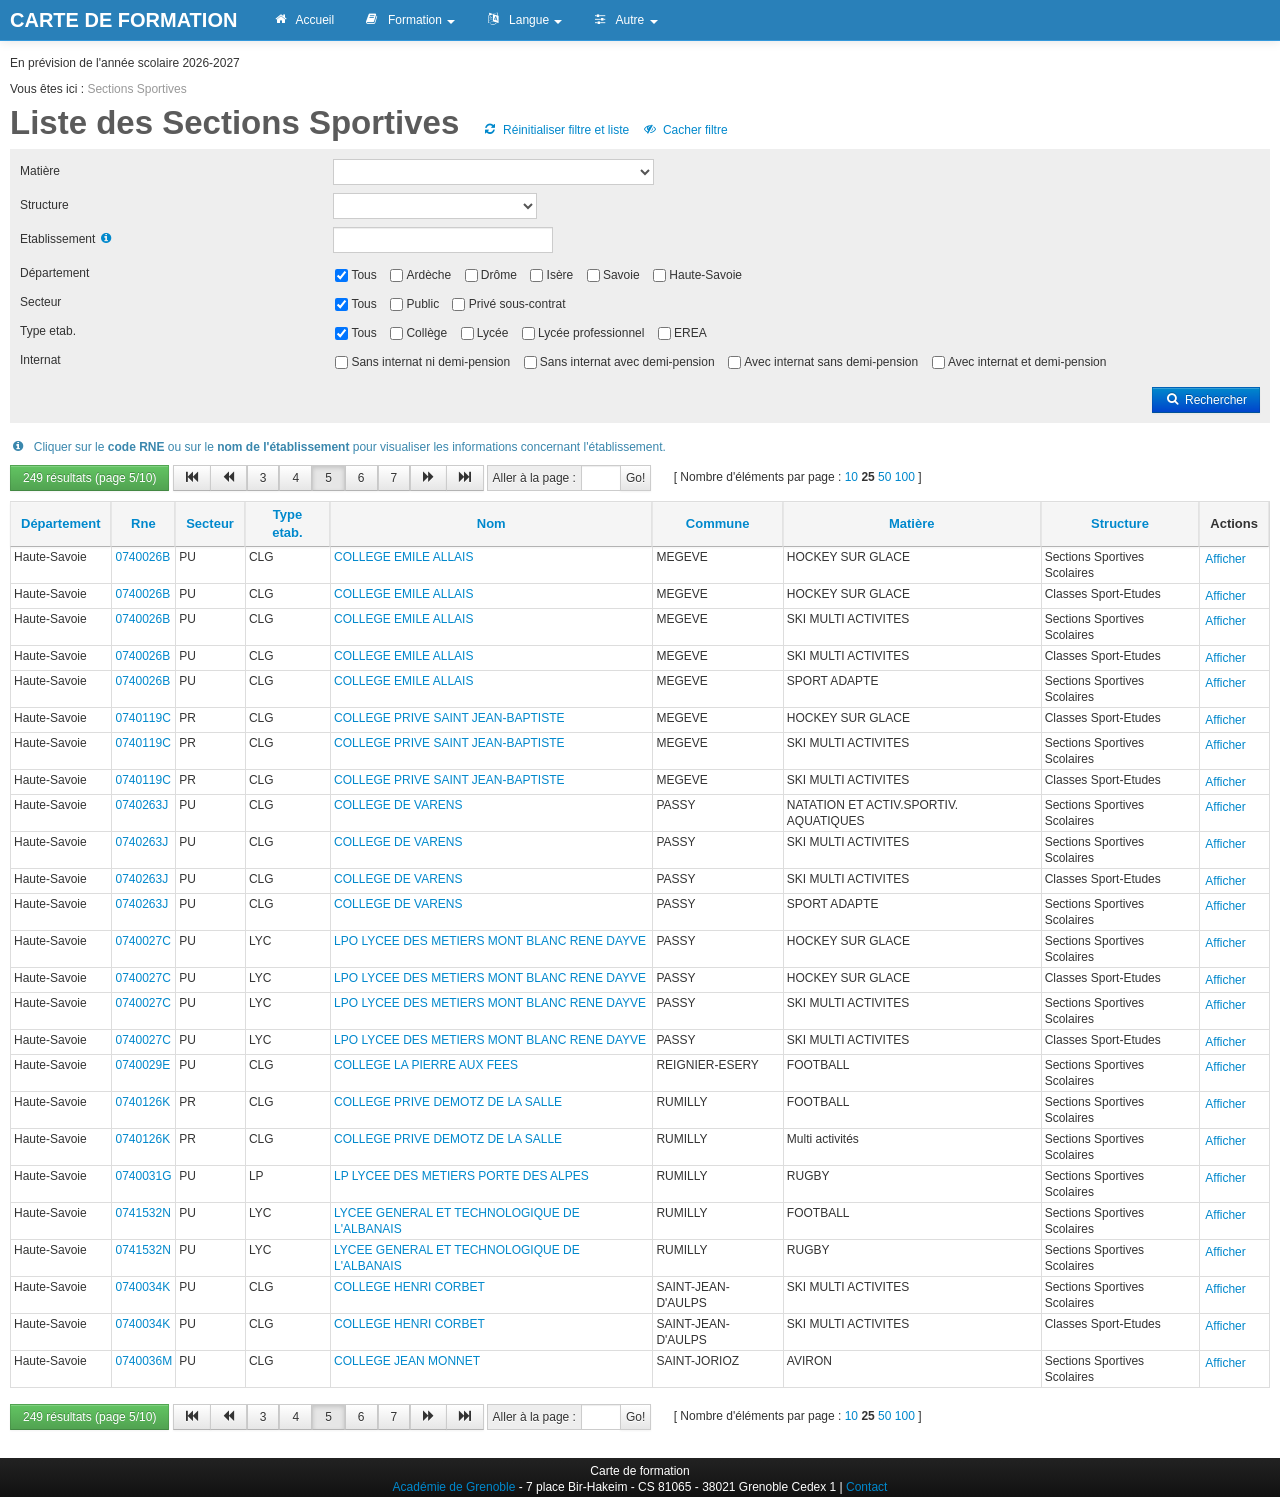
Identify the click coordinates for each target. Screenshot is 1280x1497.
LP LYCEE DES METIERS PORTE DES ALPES (461, 1176)
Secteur (40, 302)
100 (905, 477)
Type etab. (48, 331)
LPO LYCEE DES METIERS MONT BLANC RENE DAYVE (490, 941)
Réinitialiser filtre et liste (556, 130)
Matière (40, 171)
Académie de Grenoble (454, 1487)
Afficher (1225, 559)
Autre (624, 20)
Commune (718, 523)
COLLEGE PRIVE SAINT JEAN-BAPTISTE (449, 718)
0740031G (143, 1176)
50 (884, 477)
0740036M (143, 1361)
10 (851, 477)
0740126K (142, 1102)
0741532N (142, 1213)
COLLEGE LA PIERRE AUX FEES (426, 1065)
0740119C (142, 718)
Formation (409, 20)
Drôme (499, 275)
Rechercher (1206, 400)
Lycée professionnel (591, 333)
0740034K (142, 1287)
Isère (560, 275)
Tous (363, 275)
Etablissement (57, 239)
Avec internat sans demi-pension (831, 362)
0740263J (141, 805)
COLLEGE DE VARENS (398, 805)
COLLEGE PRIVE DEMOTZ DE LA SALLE (448, 1102)
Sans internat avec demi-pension (627, 362)
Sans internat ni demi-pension (430, 362)
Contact (866, 1487)
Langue (523, 20)
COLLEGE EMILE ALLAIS (403, 557)
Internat (40, 360)
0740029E (142, 1065)
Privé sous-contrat (517, 304)
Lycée (493, 333)
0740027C (142, 941)
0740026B (142, 557)
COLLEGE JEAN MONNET (407, 1361)
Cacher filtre (684, 130)
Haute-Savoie (705, 275)
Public (422, 304)
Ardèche (428, 275)
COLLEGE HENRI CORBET (409, 1287)
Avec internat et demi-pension (1027, 362)
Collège (426, 333)
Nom (491, 523)
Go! (635, 478)
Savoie (621, 275)
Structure (44, 205)
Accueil (303, 20)
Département (54, 273)
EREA (690, 333)
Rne (143, 523)
